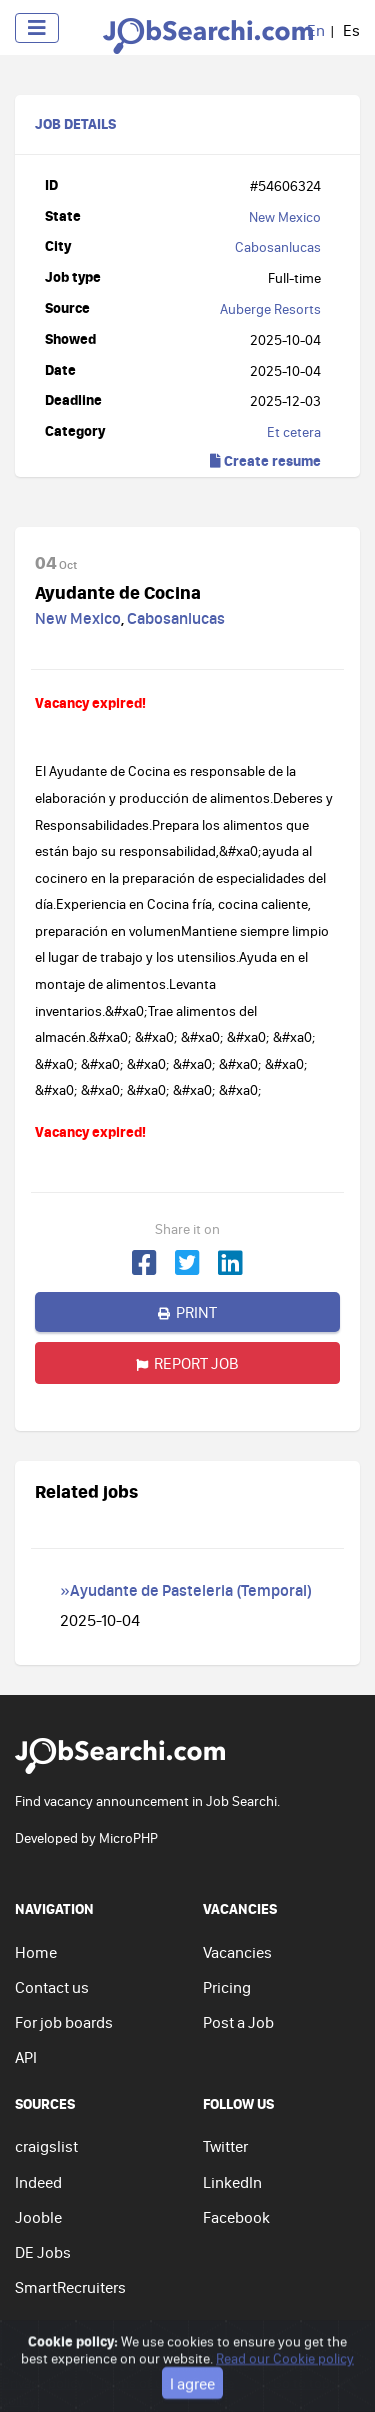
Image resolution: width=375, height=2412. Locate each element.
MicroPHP (128, 1838)
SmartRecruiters (70, 2287)
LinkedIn (232, 2182)
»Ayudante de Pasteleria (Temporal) (186, 1590)
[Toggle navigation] (37, 28)
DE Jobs (43, 2252)
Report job (187, 1363)
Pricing (227, 1987)
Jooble (38, 2217)
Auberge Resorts (270, 309)
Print (187, 1312)
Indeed (38, 2182)
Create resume (265, 460)
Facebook (236, 2217)
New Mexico (285, 217)
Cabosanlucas (278, 247)
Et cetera (294, 432)
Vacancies (237, 1952)
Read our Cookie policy (285, 2398)
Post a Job (238, 2022)
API (26, 2057)
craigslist (46, 2146)
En (316, 30)
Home (36, 1952)
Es (351, 30)
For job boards (64, 2022)
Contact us (52, 1987)
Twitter (225, 2146)
